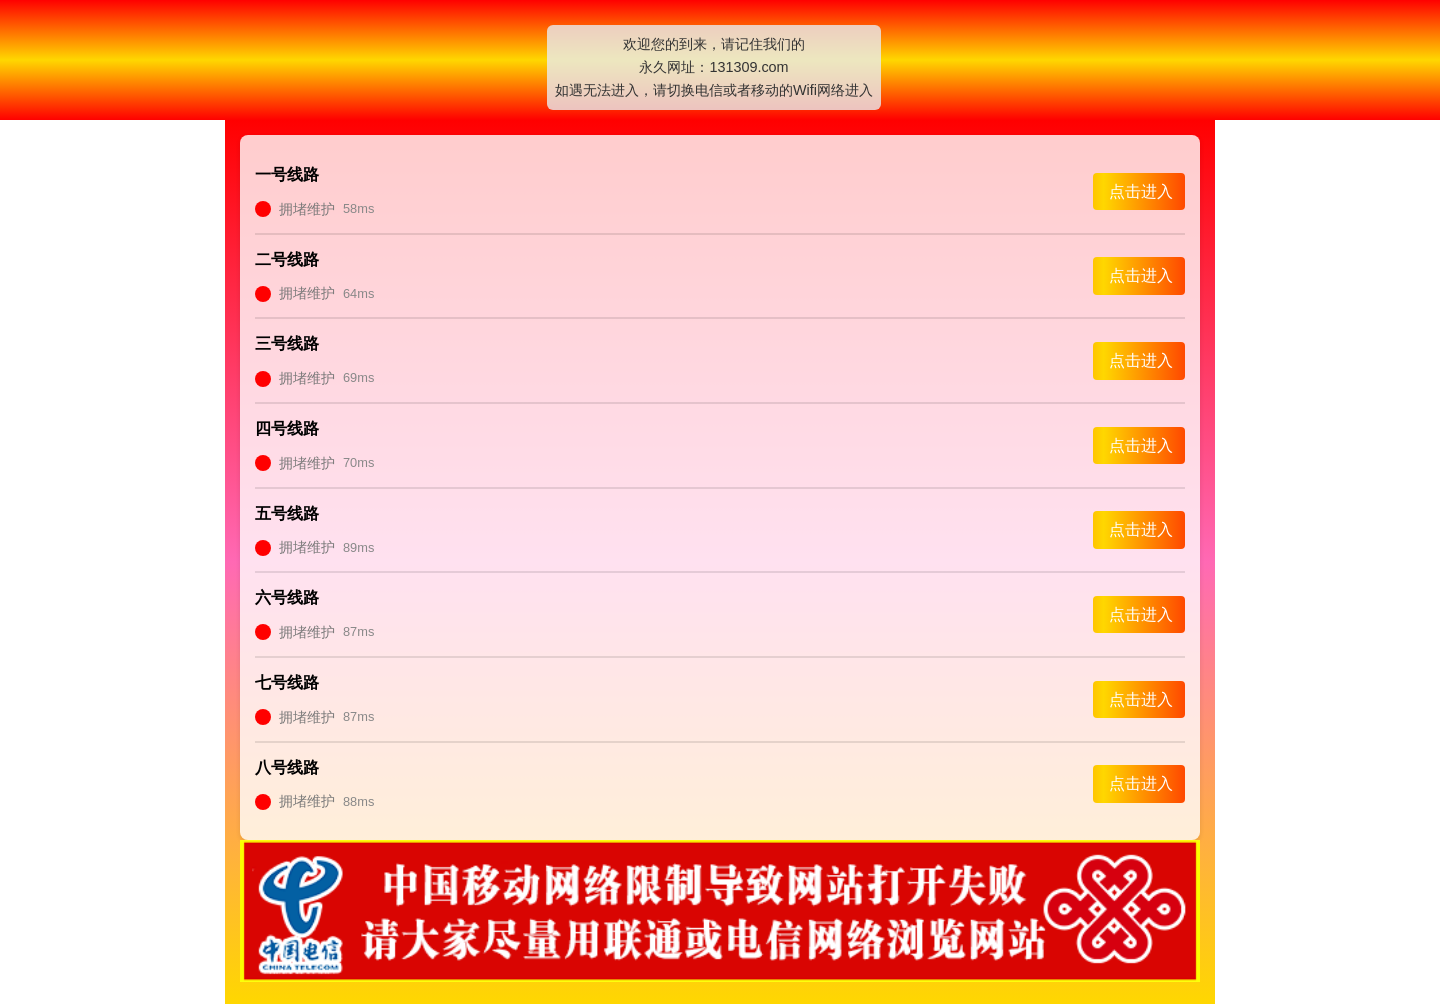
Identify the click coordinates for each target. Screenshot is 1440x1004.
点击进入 (1141, 191)
